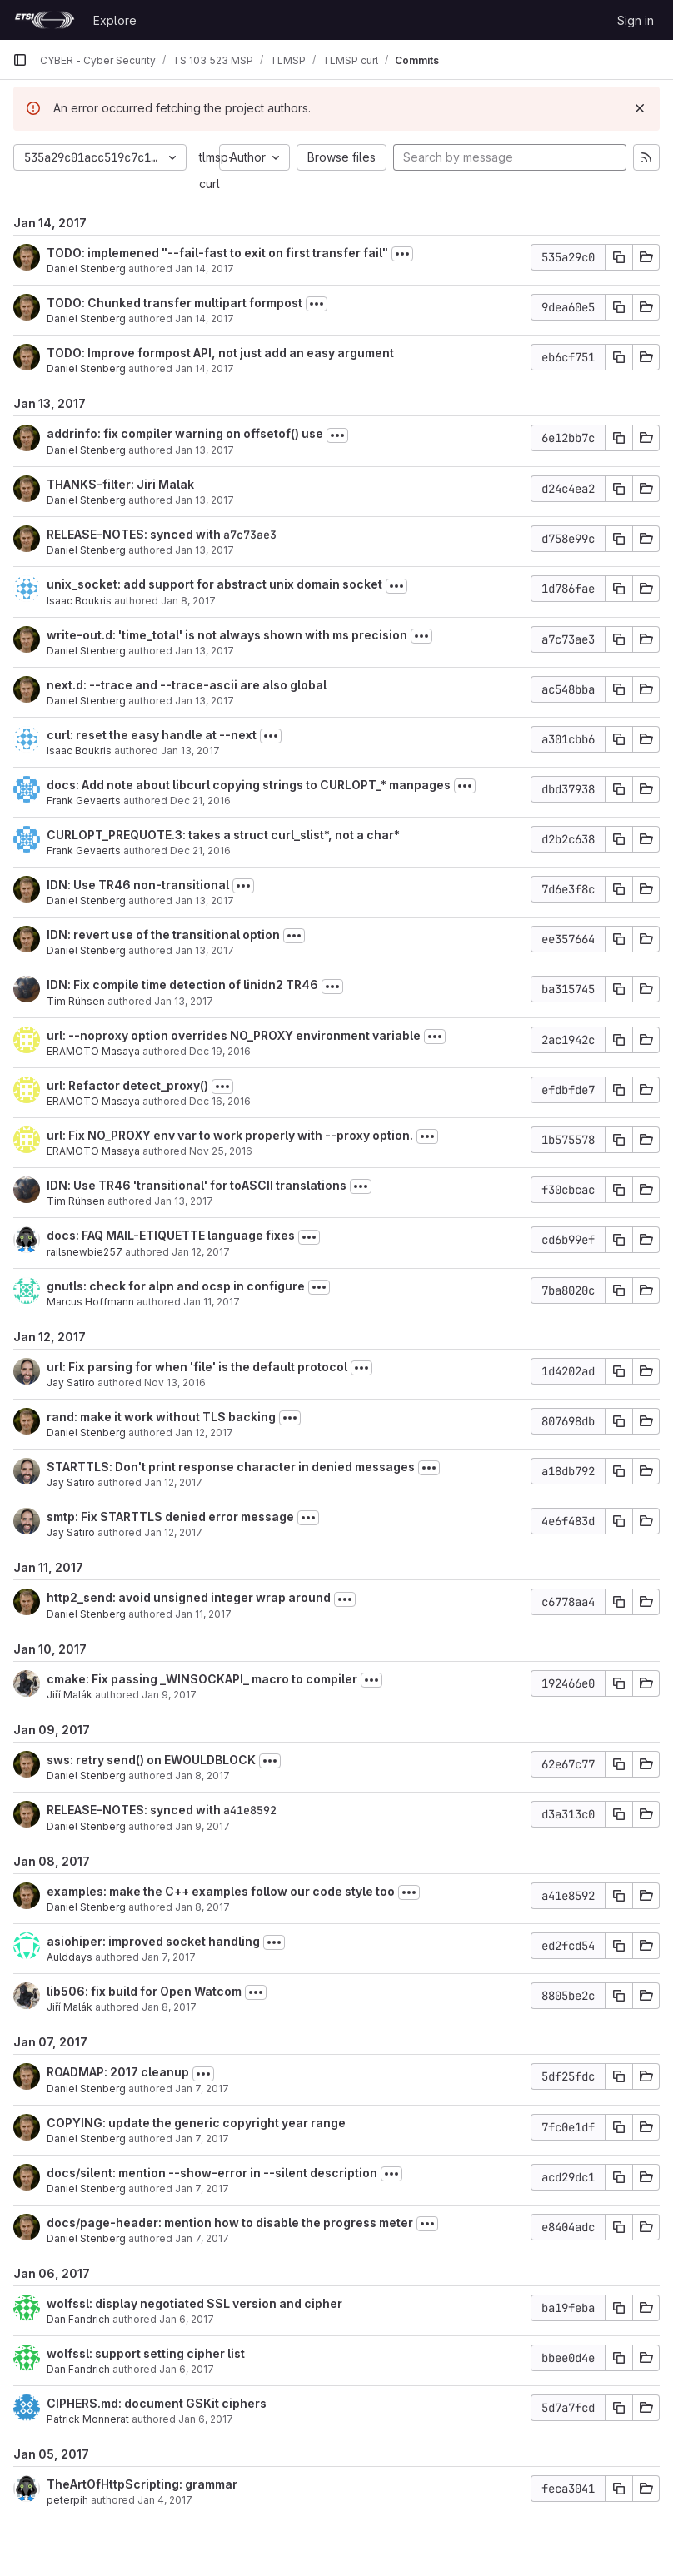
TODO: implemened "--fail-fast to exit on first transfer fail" (217, 253)
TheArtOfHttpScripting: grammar (142, 2484)
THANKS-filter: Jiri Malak (120, 484)
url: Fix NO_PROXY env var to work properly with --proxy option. (230, 1135)
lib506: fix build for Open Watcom (144, 1991)
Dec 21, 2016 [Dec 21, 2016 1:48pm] (200, 800)
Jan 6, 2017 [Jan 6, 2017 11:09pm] (186, 2319)
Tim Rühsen (76, 1001)
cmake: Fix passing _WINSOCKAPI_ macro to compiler (202, 1679)
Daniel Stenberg (86, 268)
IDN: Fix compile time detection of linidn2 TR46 (182, 984)
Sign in (635, 20)
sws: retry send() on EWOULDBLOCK (151, 1760)
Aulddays (69, 1957)
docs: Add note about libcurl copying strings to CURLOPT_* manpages (249, 785)
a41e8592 (250, 1810)
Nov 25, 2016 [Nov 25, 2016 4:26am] (220, 1151)
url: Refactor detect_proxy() (127, 1085)
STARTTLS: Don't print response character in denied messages (231, 1467)
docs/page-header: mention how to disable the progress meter (230, 2222)
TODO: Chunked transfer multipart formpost (174, 303)
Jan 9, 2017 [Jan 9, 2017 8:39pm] (169, 1694)
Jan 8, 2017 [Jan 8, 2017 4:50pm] (202, 1775)
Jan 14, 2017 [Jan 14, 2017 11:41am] (204, 318)
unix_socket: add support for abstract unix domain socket (214, 584)
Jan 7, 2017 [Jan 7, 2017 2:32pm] (169, 1957)
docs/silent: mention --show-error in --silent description (212, 2173)
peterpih (67, 2500)
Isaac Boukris (79, 600)
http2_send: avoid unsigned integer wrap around (189, 1597)
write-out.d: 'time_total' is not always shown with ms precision (227, 635)
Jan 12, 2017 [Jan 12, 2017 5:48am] (201, 1252)
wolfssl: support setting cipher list (146, 2353)
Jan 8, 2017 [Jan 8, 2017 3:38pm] (202, 1907)
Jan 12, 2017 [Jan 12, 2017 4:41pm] (204, 1432)
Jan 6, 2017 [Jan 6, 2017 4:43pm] (205, 2419)
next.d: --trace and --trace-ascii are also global (187, 685)
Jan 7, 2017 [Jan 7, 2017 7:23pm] (202, 2188)
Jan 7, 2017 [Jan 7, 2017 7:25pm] (202, 2138)
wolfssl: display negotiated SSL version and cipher (194, 2303)
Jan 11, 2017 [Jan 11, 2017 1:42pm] (211, 1301)
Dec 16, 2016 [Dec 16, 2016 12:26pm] (220, 1101)
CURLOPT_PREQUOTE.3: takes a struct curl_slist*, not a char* (223, 835)
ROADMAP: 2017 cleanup (118, 2072)
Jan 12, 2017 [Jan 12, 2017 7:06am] (173, 1532)
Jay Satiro (71, 1382)
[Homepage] (44, 20)
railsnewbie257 (84, 1252)
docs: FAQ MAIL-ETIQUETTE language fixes (171, 1235)
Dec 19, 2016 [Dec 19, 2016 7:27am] (220, 1051)
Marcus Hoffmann (90, 1301)
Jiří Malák (69, 1694)
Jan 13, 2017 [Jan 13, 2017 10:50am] (183, 1001)
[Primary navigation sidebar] (20, 60)
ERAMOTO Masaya (93, 1051)
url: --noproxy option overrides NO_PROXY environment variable (234, 1035)
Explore (115, 20)
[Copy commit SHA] (619, 257)
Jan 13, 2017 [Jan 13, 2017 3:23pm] (204, 650)
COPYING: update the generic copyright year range (196, 2123)
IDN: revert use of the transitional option (163, 934)
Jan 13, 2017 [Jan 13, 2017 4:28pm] (204, 550)
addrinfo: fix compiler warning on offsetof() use (185, 433)
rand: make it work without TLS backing (161, 1417)
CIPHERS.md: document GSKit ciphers (157, 2403)
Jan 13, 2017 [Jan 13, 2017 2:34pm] (204, 700)
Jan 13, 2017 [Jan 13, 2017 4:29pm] (204, 500)
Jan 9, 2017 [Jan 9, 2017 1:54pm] (202, 1826)
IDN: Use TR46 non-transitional (138, 885)
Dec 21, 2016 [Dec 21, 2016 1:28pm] (200, 850)
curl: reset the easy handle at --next (152, 735)
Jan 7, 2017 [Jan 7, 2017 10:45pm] (202, 2088)
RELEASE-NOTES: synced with (135, 534)
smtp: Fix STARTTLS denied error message (170, 1516)
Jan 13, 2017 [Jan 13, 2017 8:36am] (183, 1201)
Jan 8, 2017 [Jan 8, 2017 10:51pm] (188, 600)
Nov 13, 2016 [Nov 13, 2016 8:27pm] (175, 1382)
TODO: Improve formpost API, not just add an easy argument (220, 353)
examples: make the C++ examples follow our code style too (221, 1891)
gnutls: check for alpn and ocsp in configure (176, 1286)
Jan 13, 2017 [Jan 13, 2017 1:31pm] (204, 950)
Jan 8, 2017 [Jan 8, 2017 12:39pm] (169, 2007)
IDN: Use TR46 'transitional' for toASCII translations (196, 1185)
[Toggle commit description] (402, 253)
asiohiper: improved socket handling (153, 1941)
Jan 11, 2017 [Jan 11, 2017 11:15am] (203, 1614)
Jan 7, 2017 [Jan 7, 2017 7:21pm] (202, 2238)
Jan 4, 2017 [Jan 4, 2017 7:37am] (164, 2500)
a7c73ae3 (250, 534)
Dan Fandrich (78, 2319)
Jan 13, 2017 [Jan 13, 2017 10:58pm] (204, 450)
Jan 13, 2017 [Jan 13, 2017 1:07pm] (190, 750)
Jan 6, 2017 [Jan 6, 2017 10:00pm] (186, 2369)
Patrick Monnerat (88, 2419)
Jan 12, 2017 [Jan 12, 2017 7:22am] (173, 1482)
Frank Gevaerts (84, 800)
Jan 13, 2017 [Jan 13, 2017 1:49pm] (204, 900)
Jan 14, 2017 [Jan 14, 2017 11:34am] (204, 368)
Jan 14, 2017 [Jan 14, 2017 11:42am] (204, 268)
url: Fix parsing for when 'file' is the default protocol (197, 1367)
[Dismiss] (640, 108)
